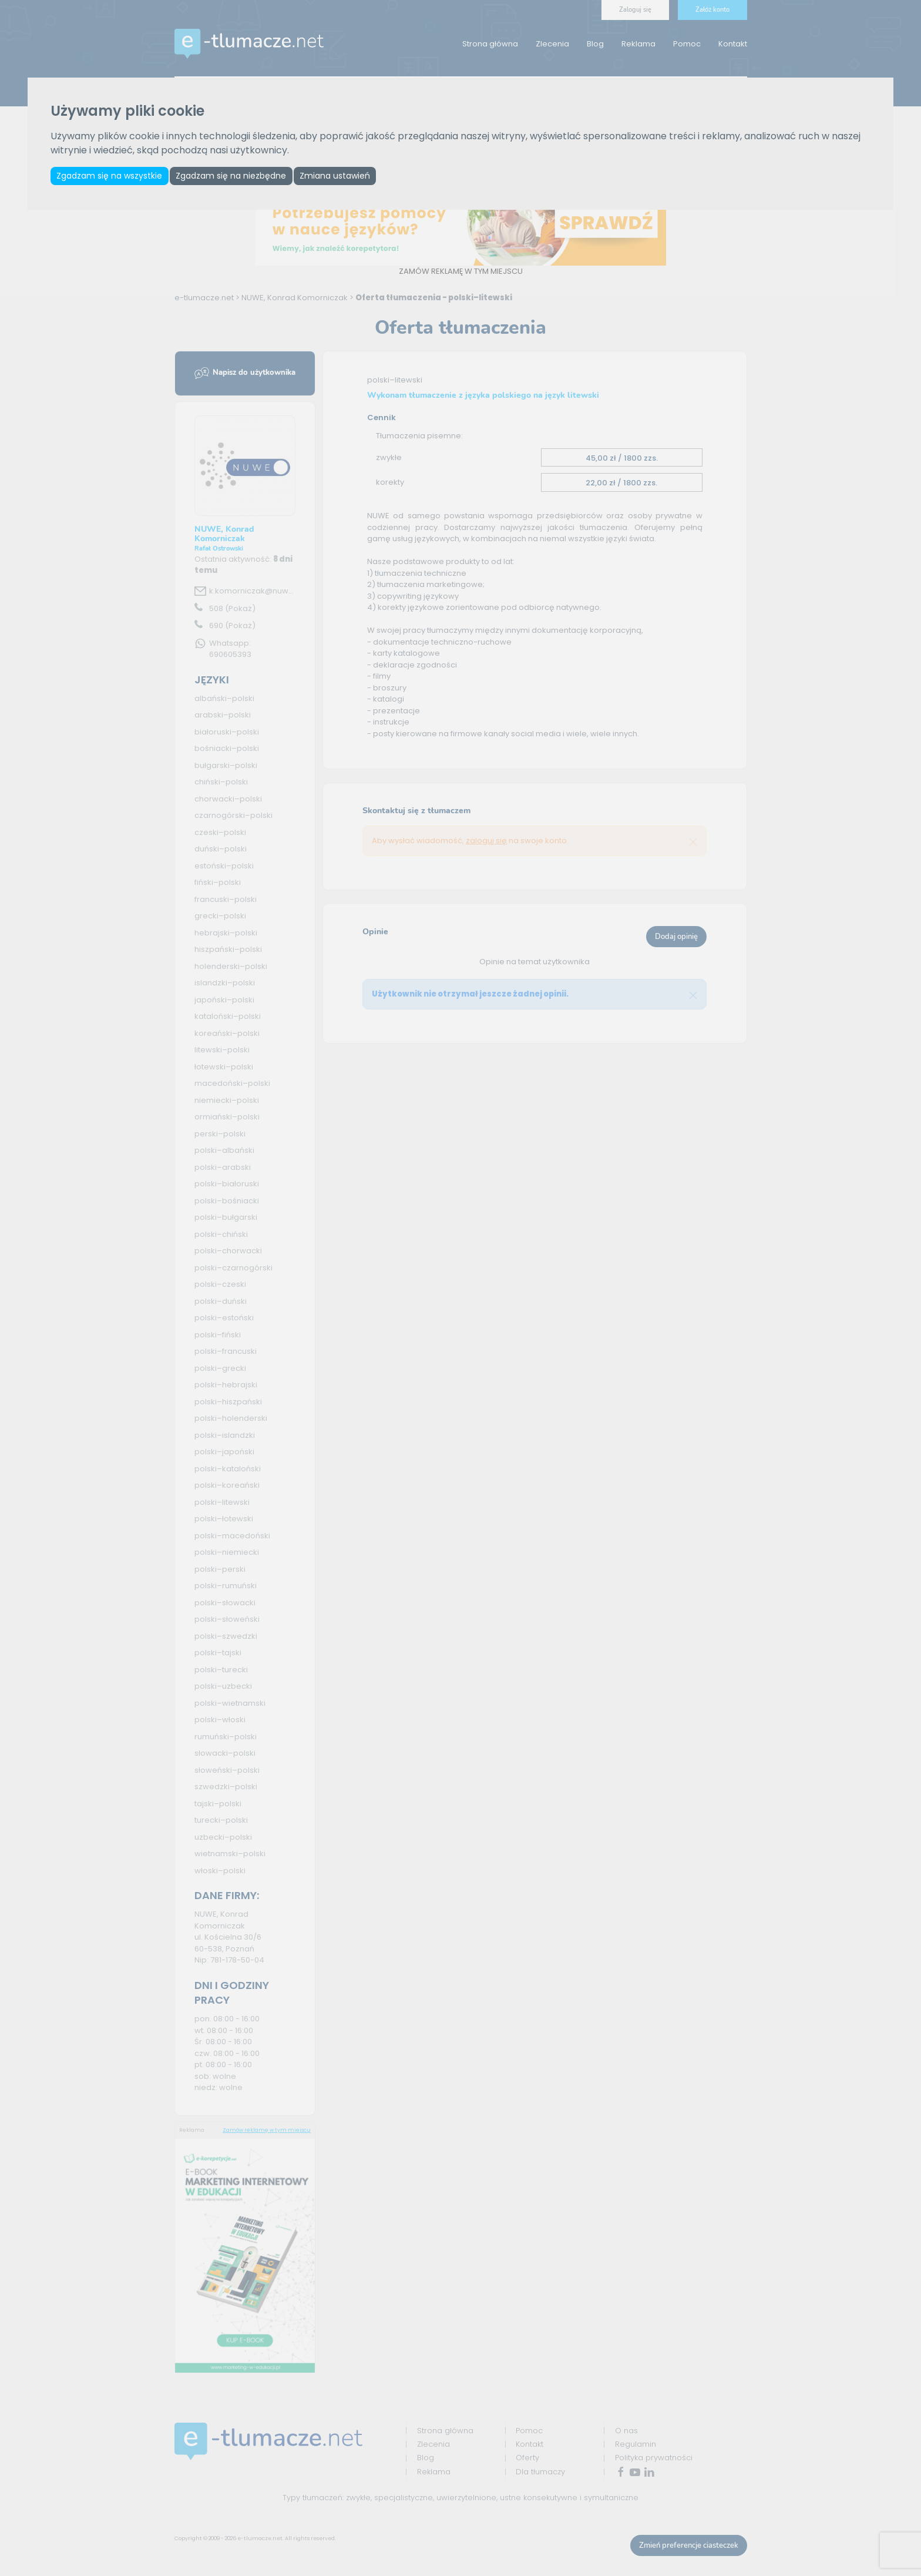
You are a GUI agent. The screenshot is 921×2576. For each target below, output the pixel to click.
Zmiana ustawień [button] (344, 177)
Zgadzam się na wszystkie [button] (111, 177)
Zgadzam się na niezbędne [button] (236, 177)
